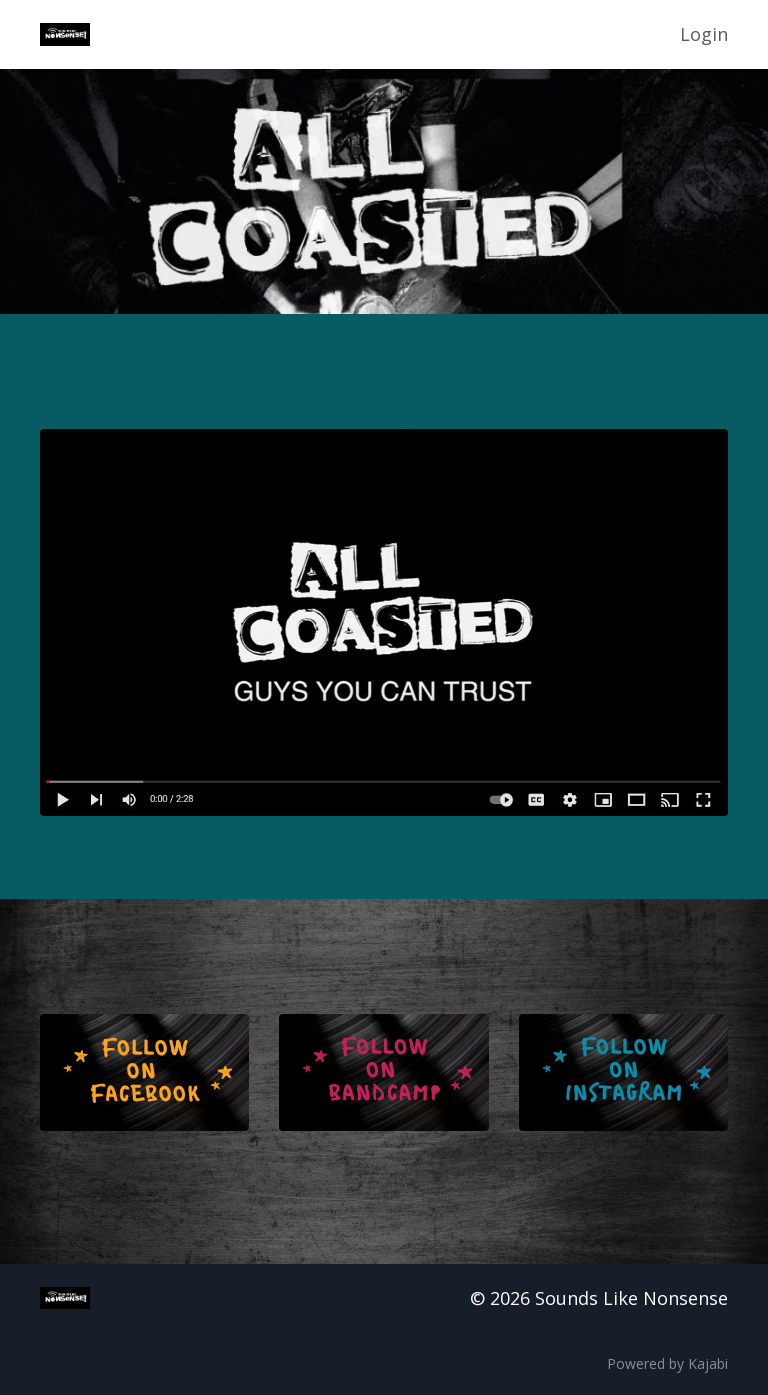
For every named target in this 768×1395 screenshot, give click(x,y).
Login (704, 34)
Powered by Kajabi (667, 1363)
